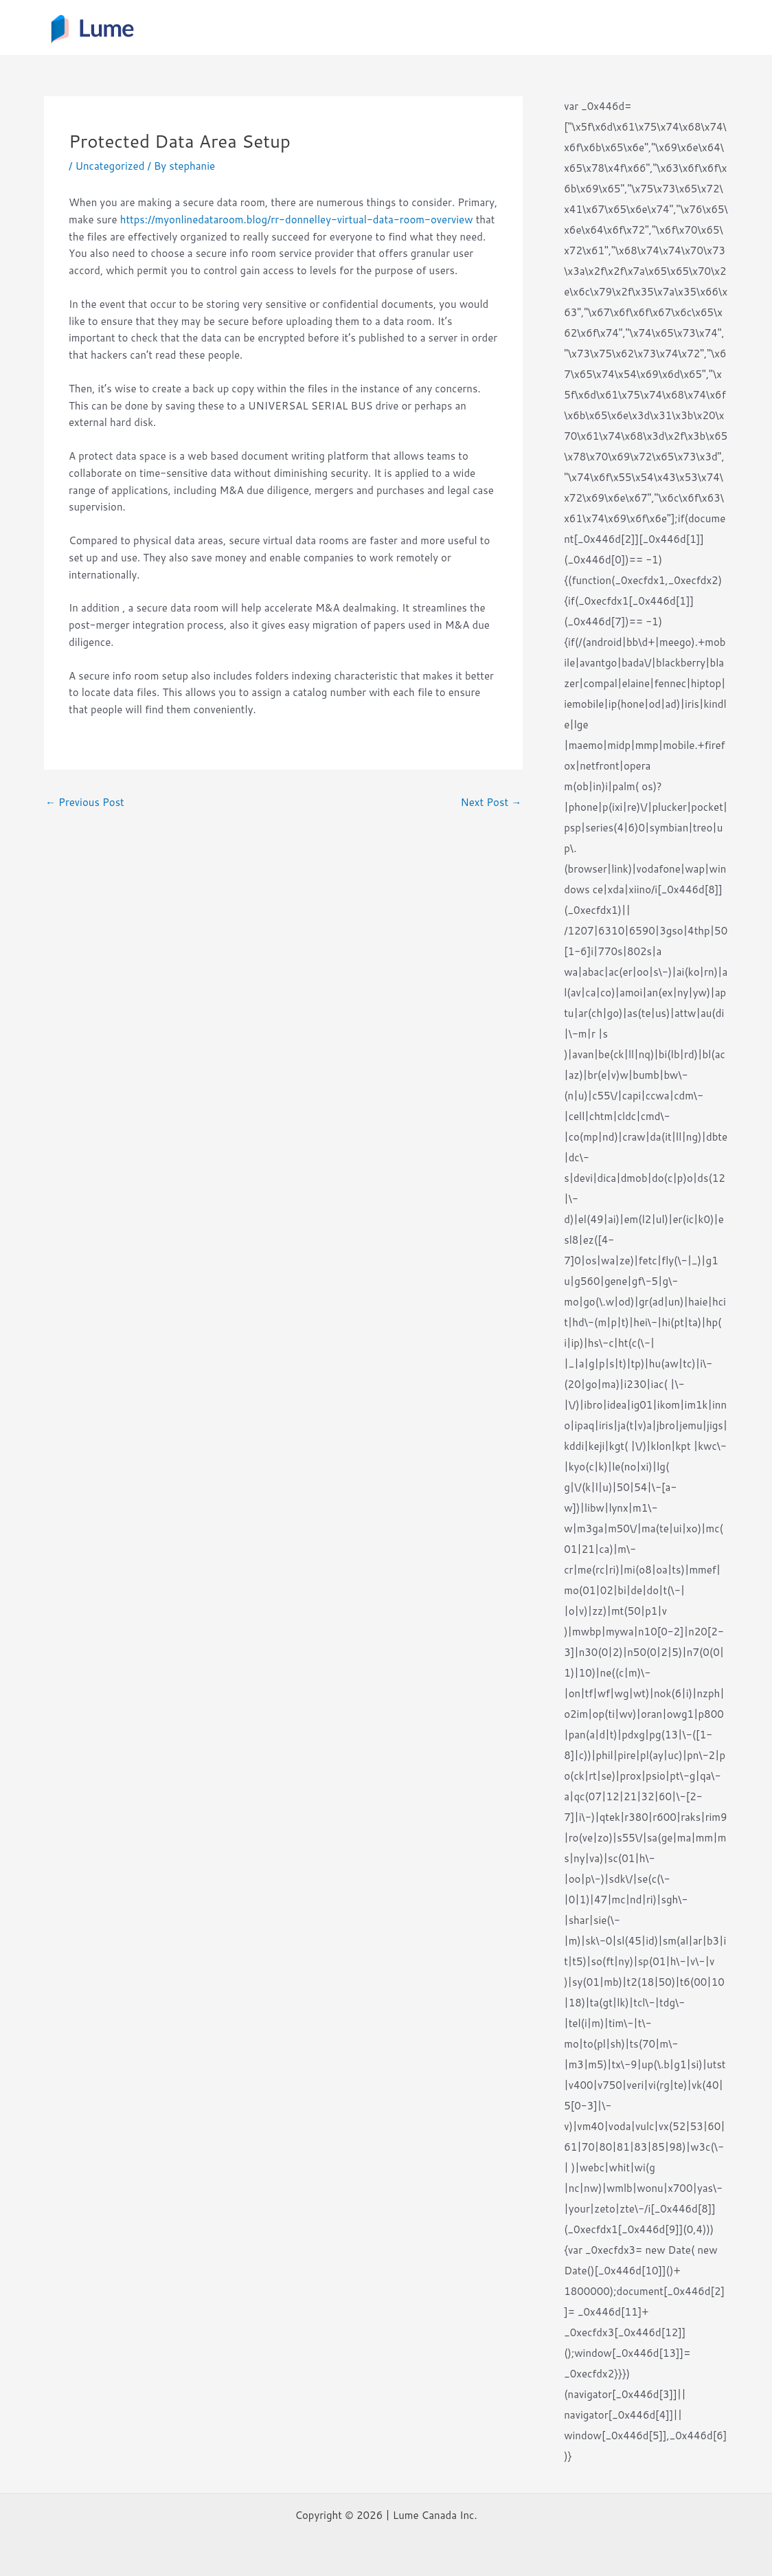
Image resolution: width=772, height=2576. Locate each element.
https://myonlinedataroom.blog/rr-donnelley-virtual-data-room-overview (296, 219)
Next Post (491, 802)
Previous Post (84, 802)
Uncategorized (109, 166)
